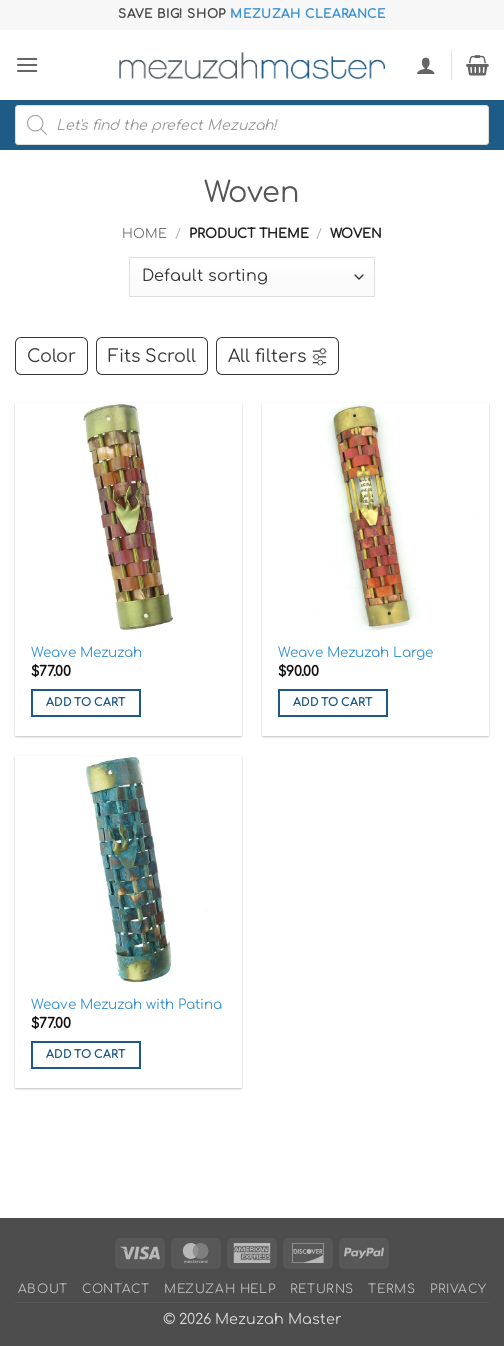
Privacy (458, 1289)
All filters (278, 356)
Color (51, 356)
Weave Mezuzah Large (355, 652)
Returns (322, 1289)
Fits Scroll (152, 356)
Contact (115, 1289)
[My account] (426, 65)
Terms (391, 1289)
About (43, 1289)
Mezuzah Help (219, 1289)
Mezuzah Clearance (307, 14)
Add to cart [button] (86, 702)
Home (144, 234)
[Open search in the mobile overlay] (252, 125)
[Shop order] (251, 277)
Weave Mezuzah (86, 652)
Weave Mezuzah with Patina (126, 1004)
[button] (27, 64)
